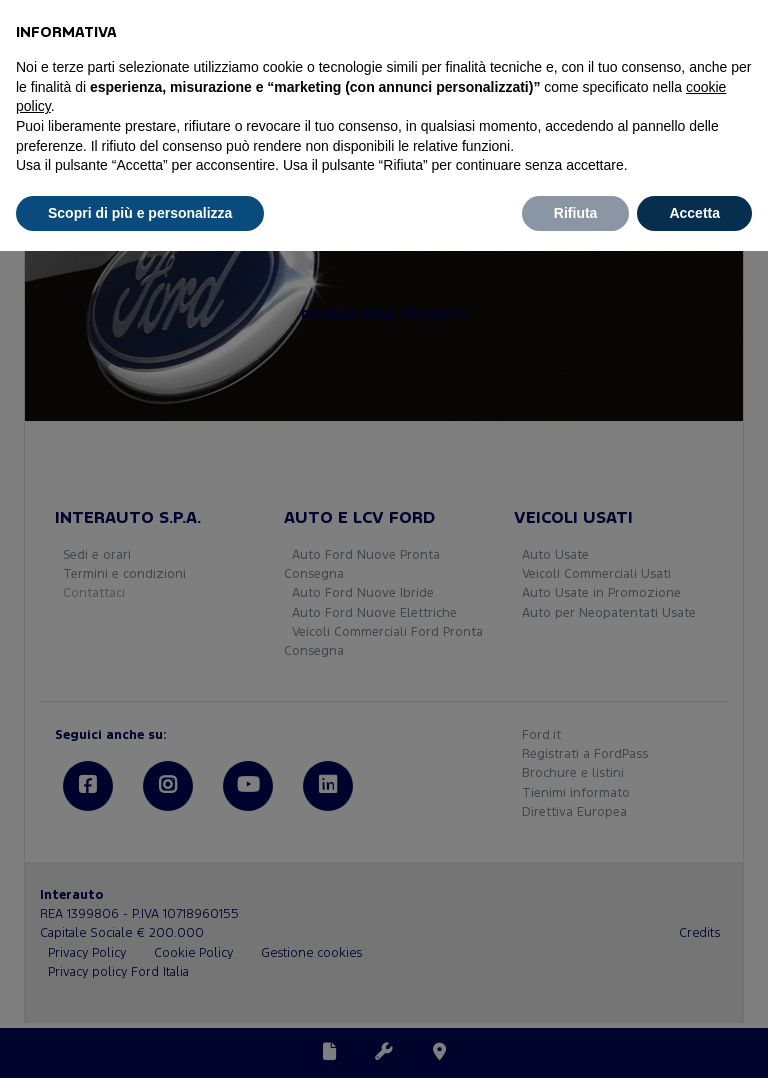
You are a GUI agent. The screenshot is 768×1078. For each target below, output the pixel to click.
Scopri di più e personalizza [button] (140, 213)
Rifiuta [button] (576, 213)
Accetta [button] (694, 213)
